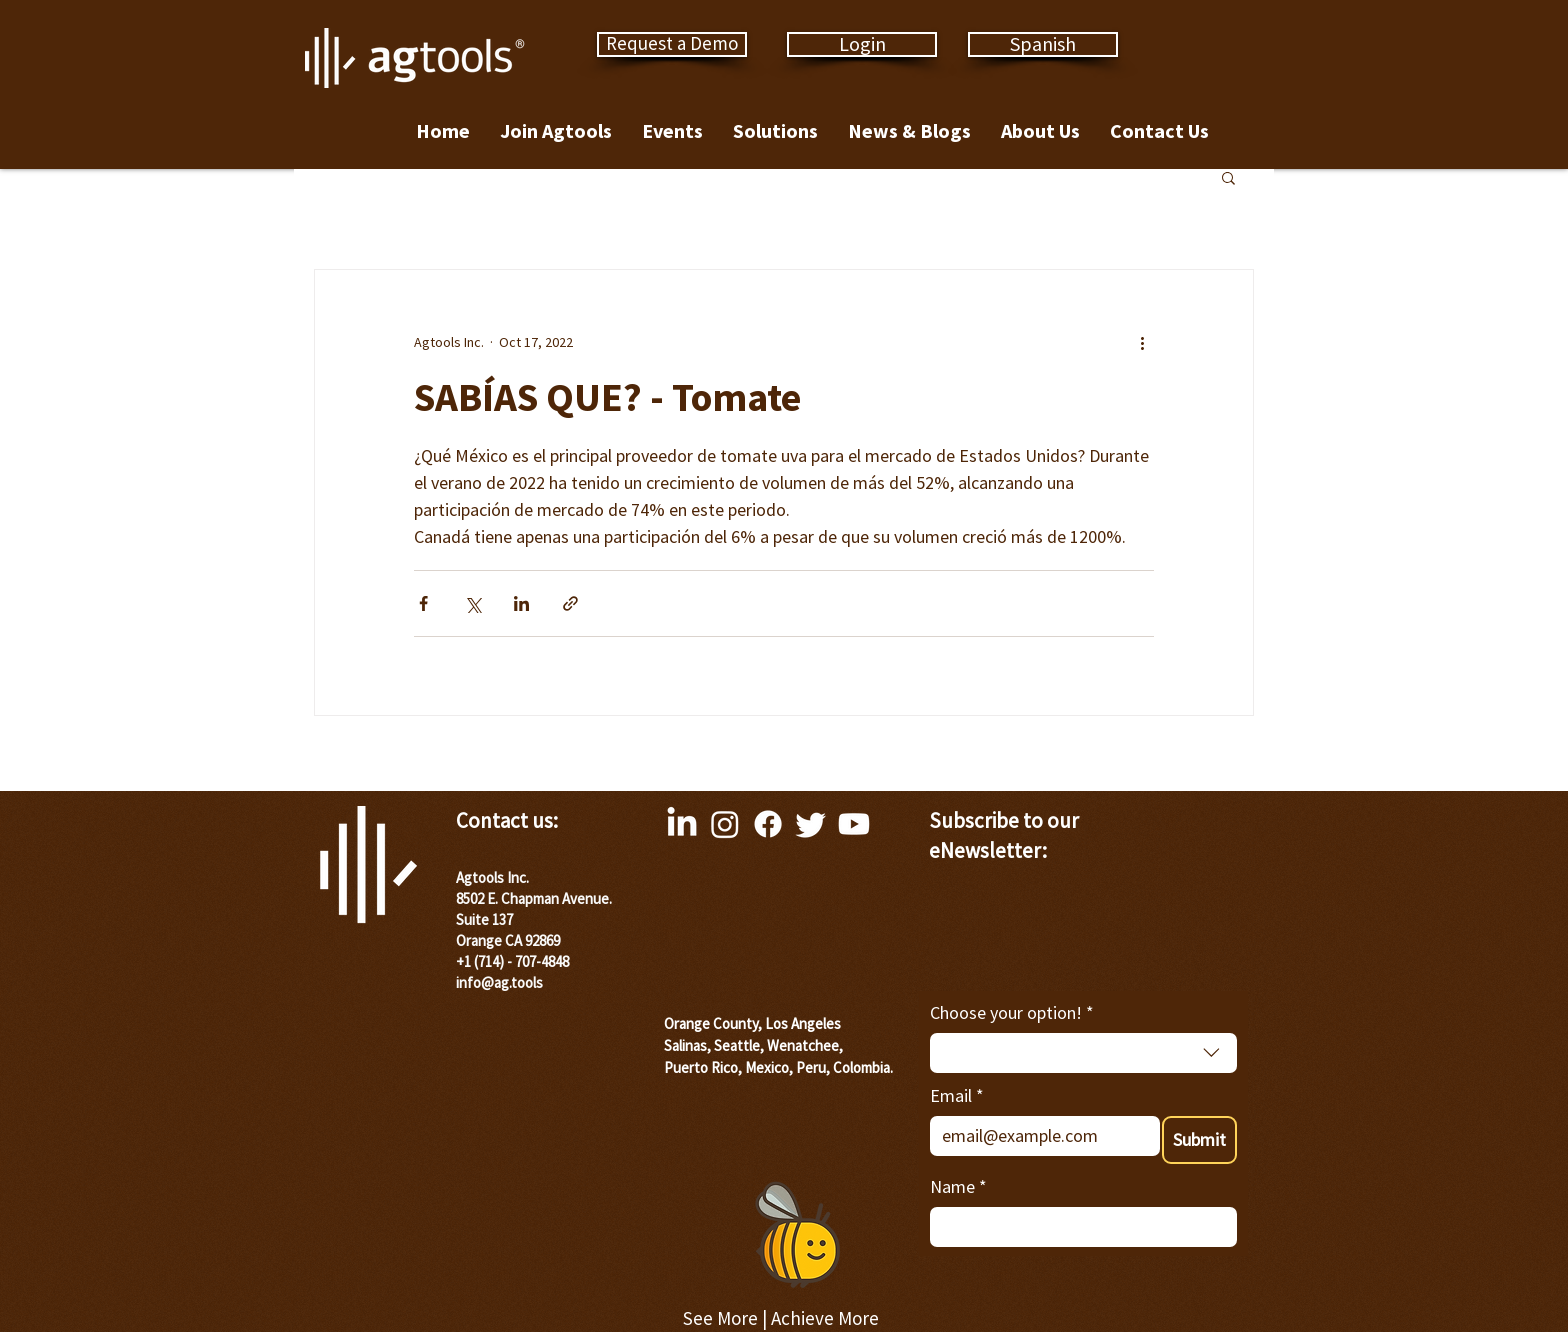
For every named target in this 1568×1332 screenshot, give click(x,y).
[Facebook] (768, 824)
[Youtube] (854, 824)
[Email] (1039, 1136)
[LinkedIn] (682, 824)
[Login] (862, 44)
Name (958, 1186)
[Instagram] (725, 824)
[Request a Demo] (672, 44)
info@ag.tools (499, 982)
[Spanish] (1043, 44)
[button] (1228, 177)
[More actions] (1142, 342)
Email (957, 1095)
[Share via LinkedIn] (521, 603)
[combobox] (1083, 1053)
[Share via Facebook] (423, 603)
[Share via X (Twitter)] (472, 603)
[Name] (1077, 1227)
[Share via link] (570, 603)
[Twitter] (811, 824)
